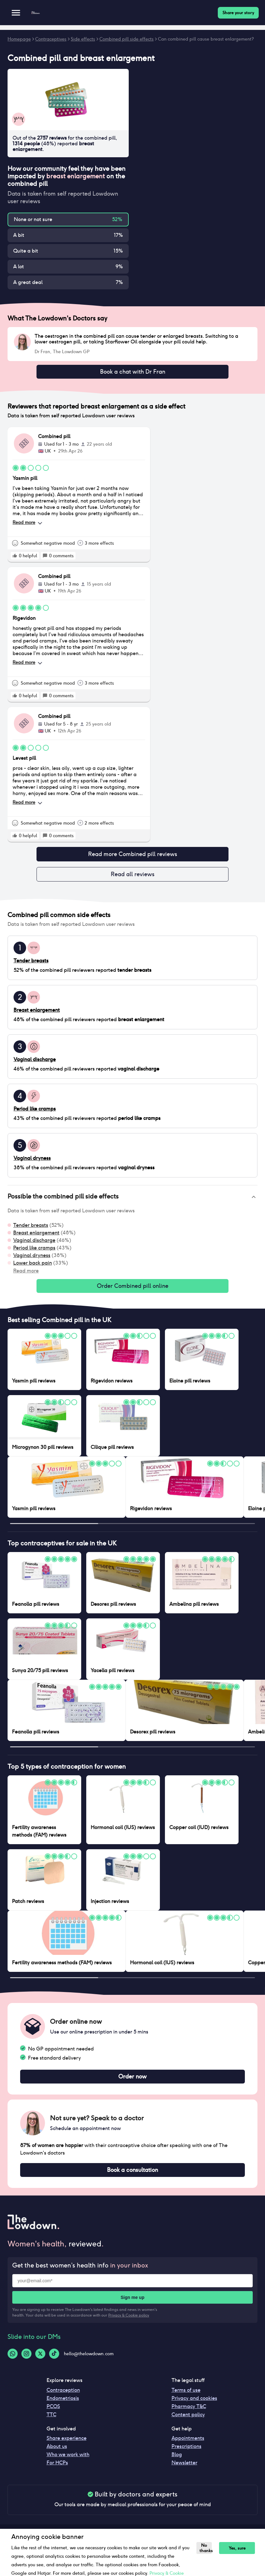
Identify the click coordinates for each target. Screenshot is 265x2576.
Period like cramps (34, 1251)
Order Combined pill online (132, 1290)
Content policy (188, 2422)
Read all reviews (132, 877)
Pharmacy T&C (189, 2414)
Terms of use (186, 2397)
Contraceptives (50, 39)
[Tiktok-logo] (54, 2361)
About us (57, 2454)
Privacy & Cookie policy (128, 2322)
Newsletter (184, 2470)
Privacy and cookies (194, 2405)
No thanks (204, 2548)
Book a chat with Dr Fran (132, 372)
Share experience (67, 2445)
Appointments (188, 2445)
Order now (132, 2082)
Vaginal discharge (34, 1244)
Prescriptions (186, 2454)
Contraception (63, 2397)
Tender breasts (30, 1229)
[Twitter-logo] (40, 2361)
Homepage (19, 39)
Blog (177, 2462)
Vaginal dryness (31, 1259)
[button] (132, 1201)
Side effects (83, 39)
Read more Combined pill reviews (132, 856)
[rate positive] (15, 557)
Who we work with (68, 2462)
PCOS (53, 2414)
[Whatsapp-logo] (13, 2361)
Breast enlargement (36, 1236)
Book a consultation (132, 2176)
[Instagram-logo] (26, 2361)
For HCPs (57, 2470)
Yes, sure (233, 2548)
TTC (51, 2422)
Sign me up (132, 2304)
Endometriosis (63, 2405)
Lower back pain (32, 1266)
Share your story (238, 12)
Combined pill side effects (126, 39)
